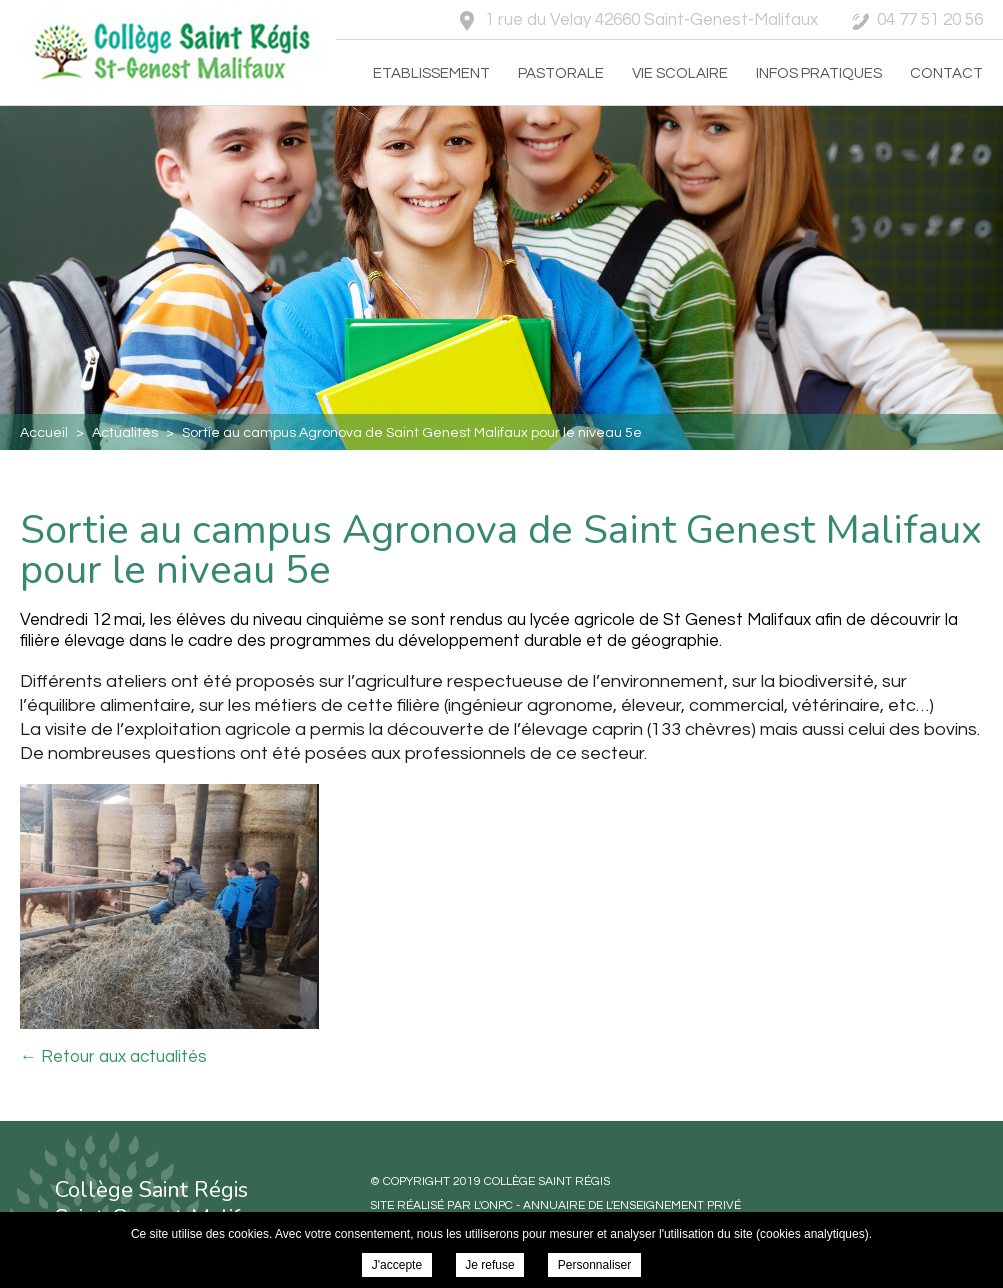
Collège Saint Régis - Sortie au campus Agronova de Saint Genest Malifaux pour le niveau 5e (168, 52)
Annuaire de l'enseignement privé (632, 1205)
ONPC (497, 1205)
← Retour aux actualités (113, 1057)
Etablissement (431, 73)
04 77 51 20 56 (930, 20)
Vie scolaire (680, 73)
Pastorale (561, 73)
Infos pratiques (819, 73)
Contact (946, 73)
